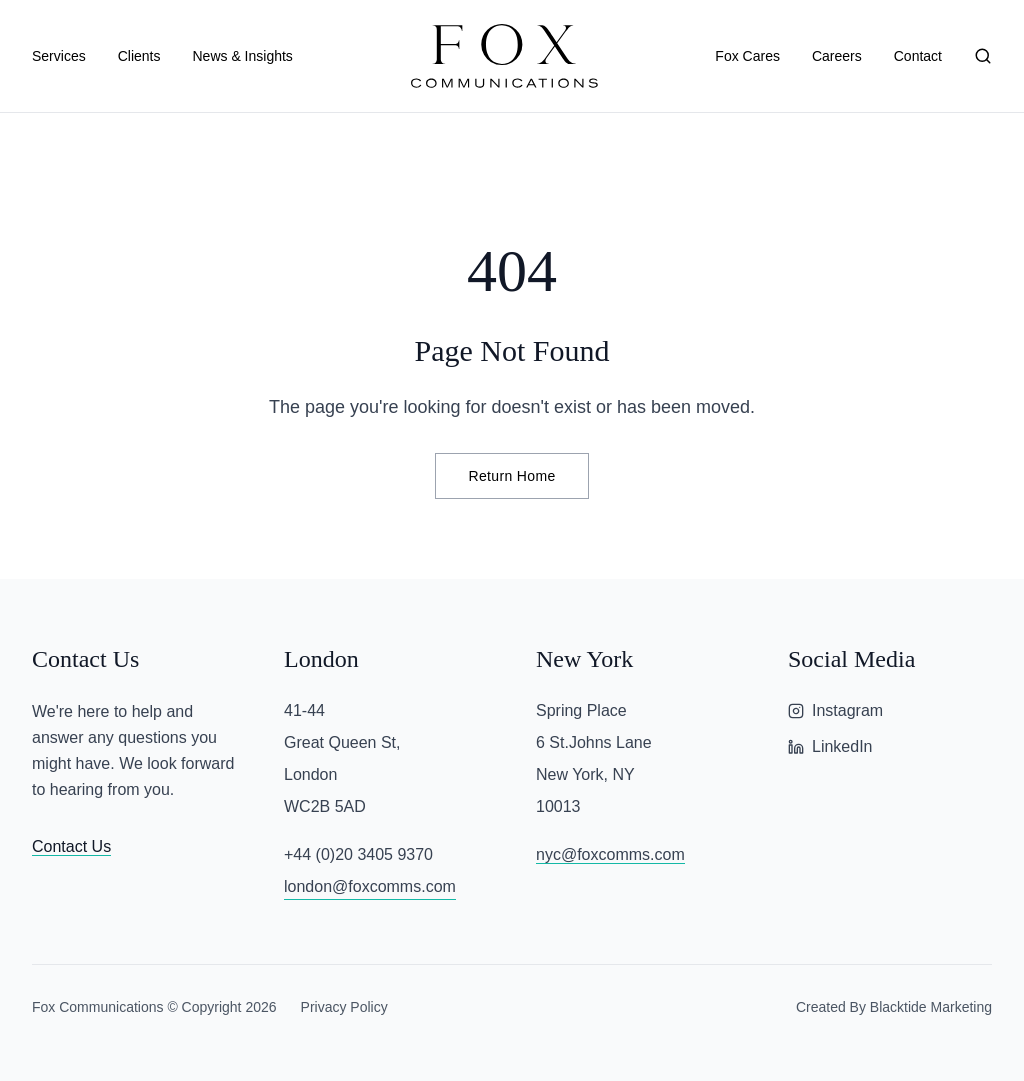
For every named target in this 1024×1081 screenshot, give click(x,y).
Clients (139, 56)
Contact (918, 56)
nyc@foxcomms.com (610, 854)
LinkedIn (830, 746)
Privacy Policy (344, 1007)
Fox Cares (747, 56)
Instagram (835, 710)
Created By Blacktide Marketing (894, 1007)
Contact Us (71, 846)
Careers (837, 56)
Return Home (511, 476)
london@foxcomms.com (370, 886)
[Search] (983, 56)
